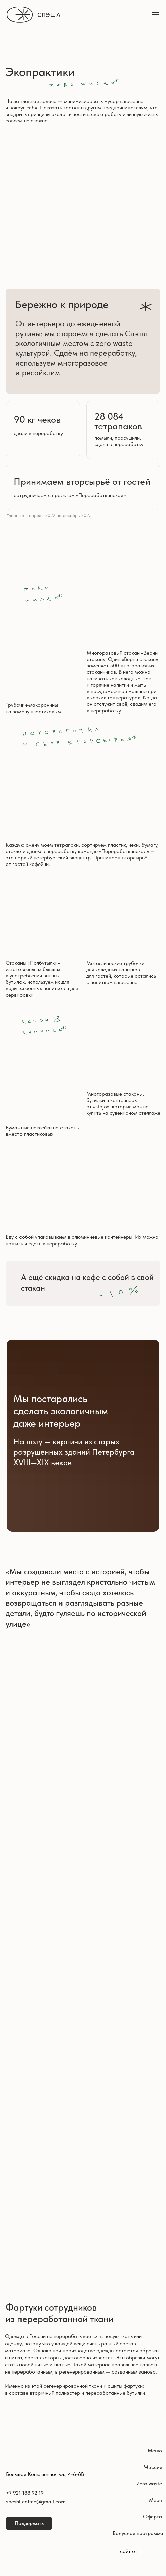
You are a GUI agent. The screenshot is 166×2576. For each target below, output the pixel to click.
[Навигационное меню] (155, 14)
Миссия (152, 2467)
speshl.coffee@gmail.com (36, 2501)
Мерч (155, 2500)
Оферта (152, 2516)
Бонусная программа (138, 2533)
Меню (155, 2450)
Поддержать (29, 2523)
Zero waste (149, 2483)
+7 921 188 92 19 (25, 2493)
